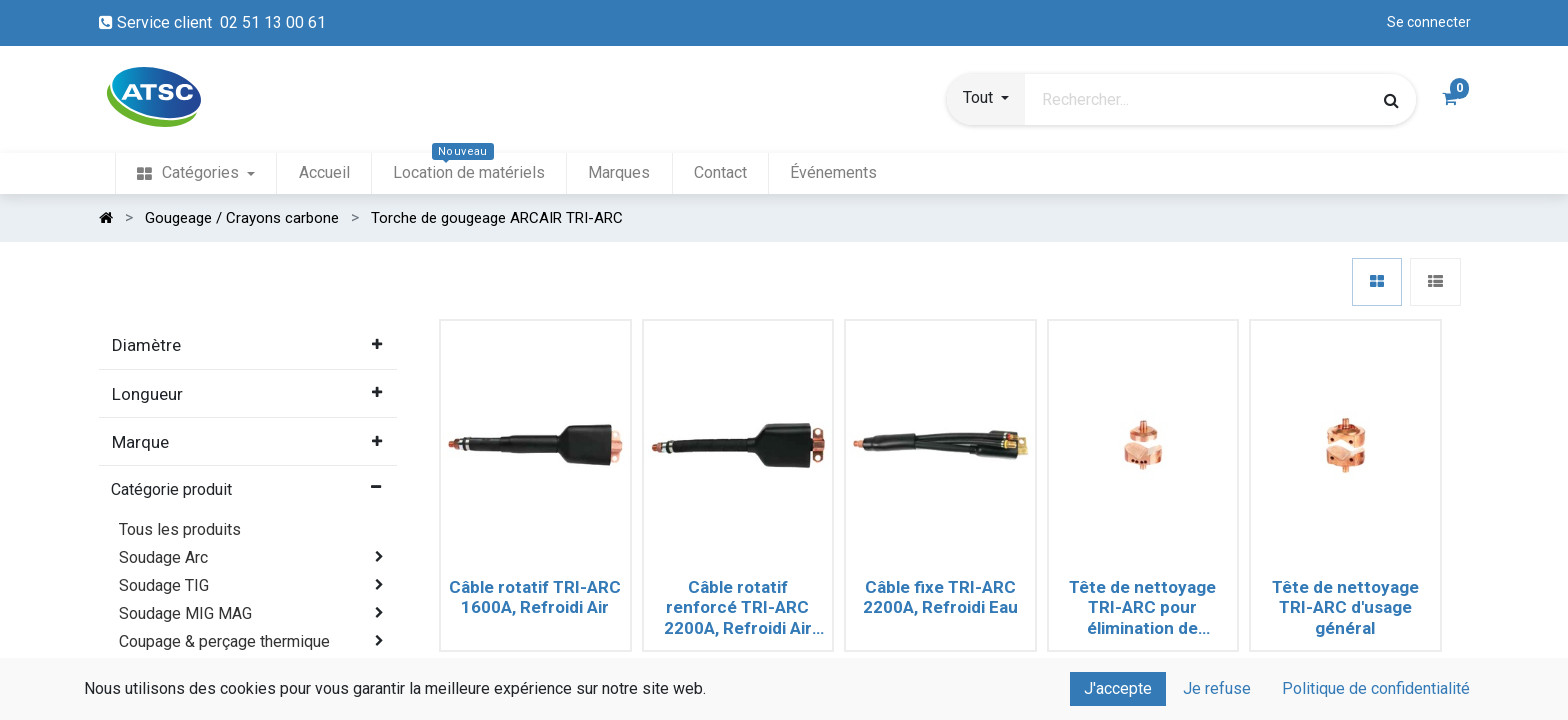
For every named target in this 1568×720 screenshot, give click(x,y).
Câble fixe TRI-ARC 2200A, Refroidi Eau (940, 597)
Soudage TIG (164, 585)
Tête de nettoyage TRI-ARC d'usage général (1345, 607)
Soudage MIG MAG (185, 613)
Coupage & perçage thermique (224, 641)
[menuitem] (196, 173)
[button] (986, 100)
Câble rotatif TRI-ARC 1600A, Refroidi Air (535, 597)
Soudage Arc (163, 557)
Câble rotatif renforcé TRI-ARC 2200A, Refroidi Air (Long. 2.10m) (738, 608)
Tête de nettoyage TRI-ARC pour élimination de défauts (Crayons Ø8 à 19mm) (1143, 608)
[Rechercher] (1391, 100)
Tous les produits (180, 529)
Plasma (145, 669)
